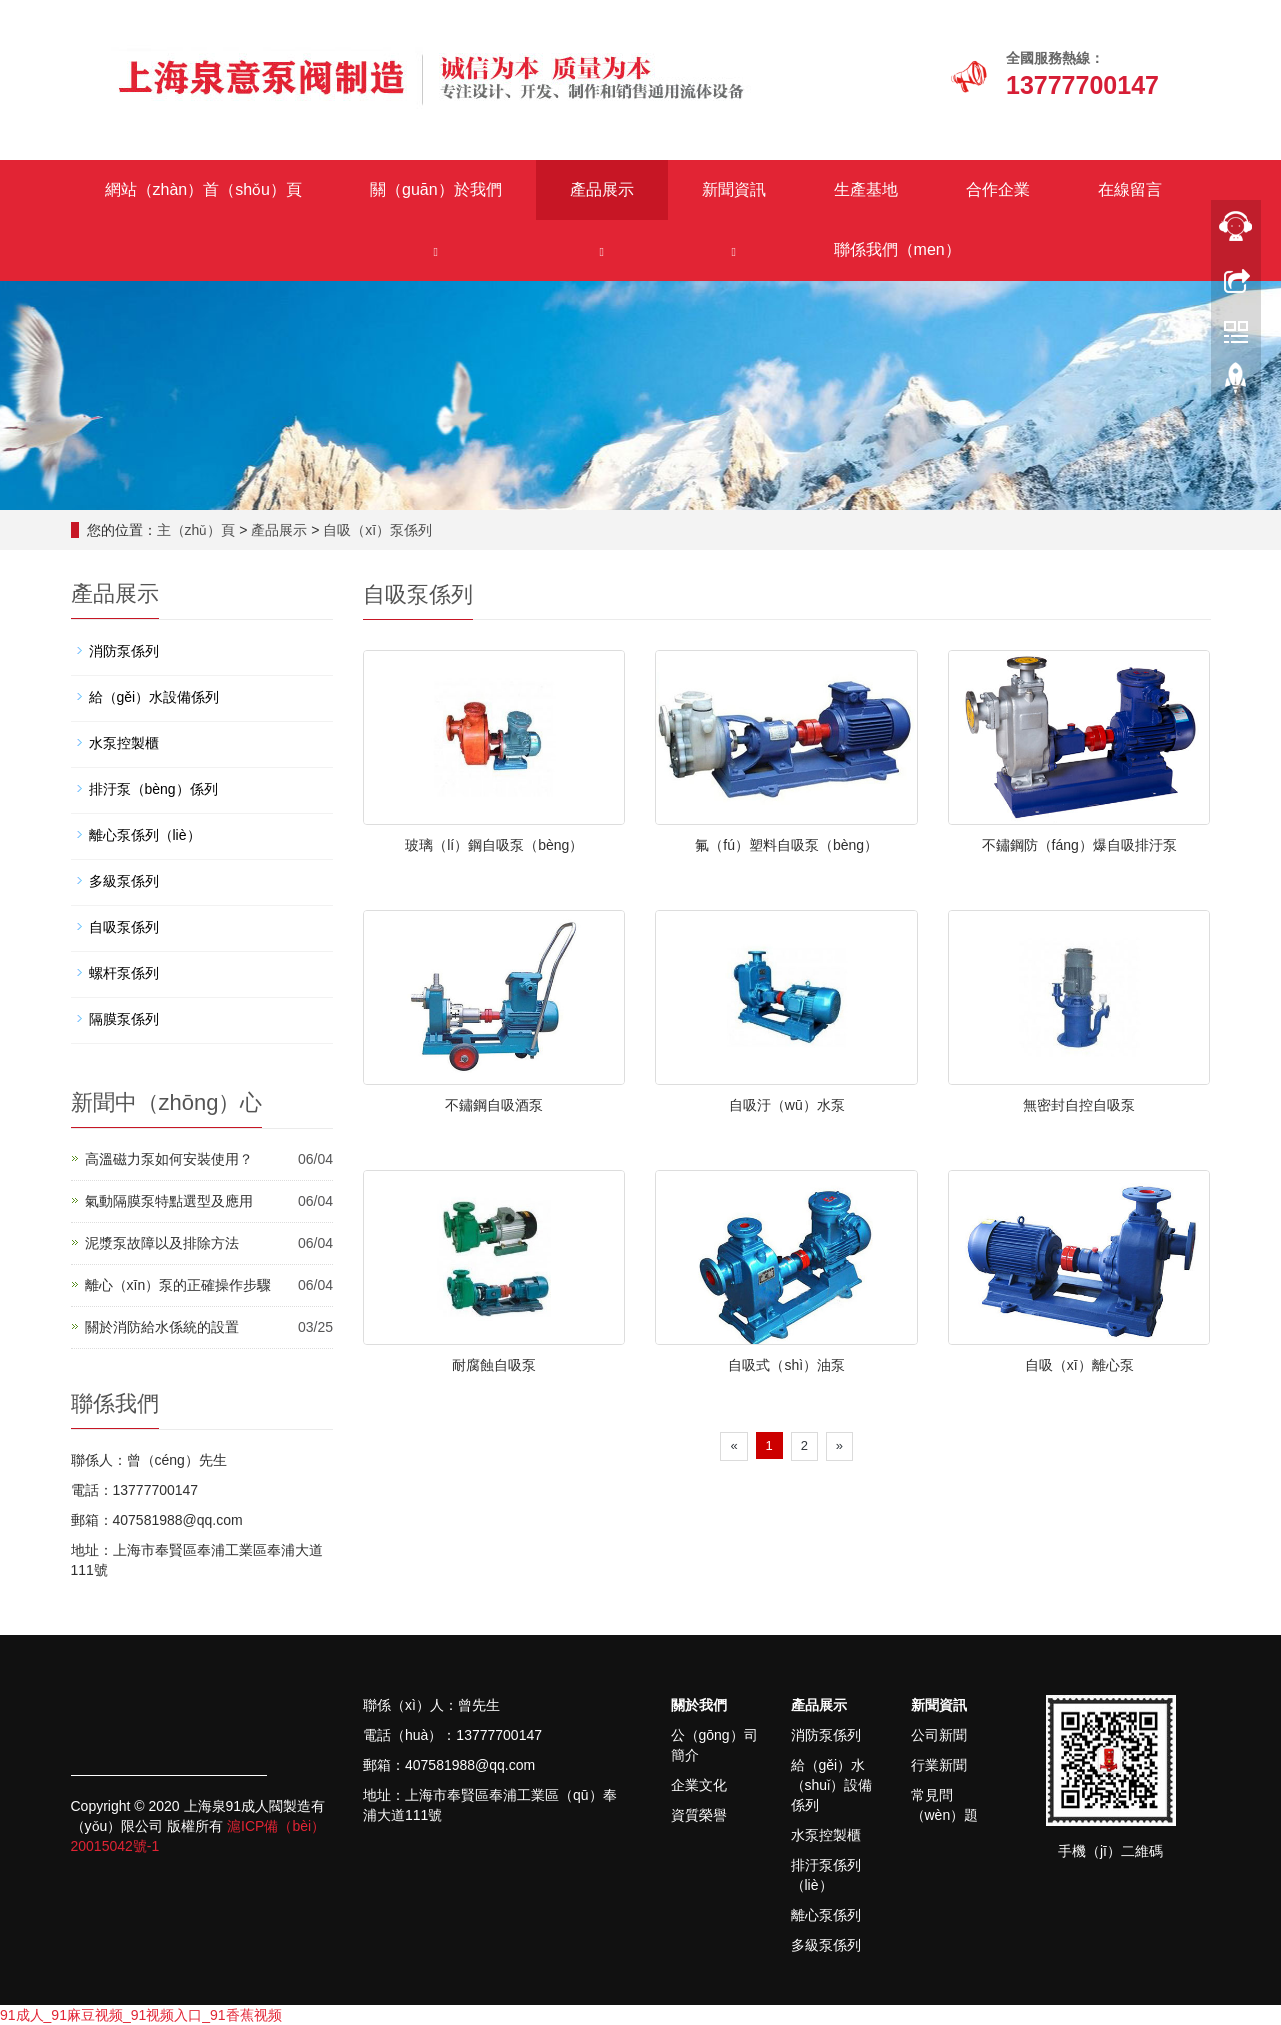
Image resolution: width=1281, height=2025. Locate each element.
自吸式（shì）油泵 (786, 1365)
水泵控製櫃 (124, 743)
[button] (436, 250)
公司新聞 (939, 1735)
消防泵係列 (124, 651)
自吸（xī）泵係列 (377, 530)
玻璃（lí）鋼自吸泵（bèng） (494, 845)
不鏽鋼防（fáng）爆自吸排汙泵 (1079, 845)
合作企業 (998, 189)
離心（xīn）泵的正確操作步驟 (178, 1285)
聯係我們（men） (897, 249)
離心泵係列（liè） (145, 835)
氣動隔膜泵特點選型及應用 (169, 1201)
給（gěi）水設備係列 (154, 697)
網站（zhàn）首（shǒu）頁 (204, 189)
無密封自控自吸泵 (1079, 1105)
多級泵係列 (124, 881)
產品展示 (602, 189)
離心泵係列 (826, 1915)
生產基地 (866, 189)
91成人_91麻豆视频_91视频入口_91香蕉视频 (141, 2015)
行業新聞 (939, 1765)
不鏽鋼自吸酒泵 (494, 1105)
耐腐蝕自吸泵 (494, 1365)
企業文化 (699, 1785)
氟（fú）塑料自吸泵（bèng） (786, 845)
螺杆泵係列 (124, 973)
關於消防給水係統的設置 (162, 1327)
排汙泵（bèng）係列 (153, 789)
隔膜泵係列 (124, 1019)
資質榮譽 (699, 1815)
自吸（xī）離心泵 (1079, 1365)
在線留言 (1130, 189)
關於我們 (699, 1705)
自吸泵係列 (124, 927)
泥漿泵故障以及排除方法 (162, 1243)
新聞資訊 (734, 189)
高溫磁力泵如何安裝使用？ (169, 1159)
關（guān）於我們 (436, 189)
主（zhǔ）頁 (196, 530)
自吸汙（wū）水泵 (787, 1105)
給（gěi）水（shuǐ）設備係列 (832, 1785)
